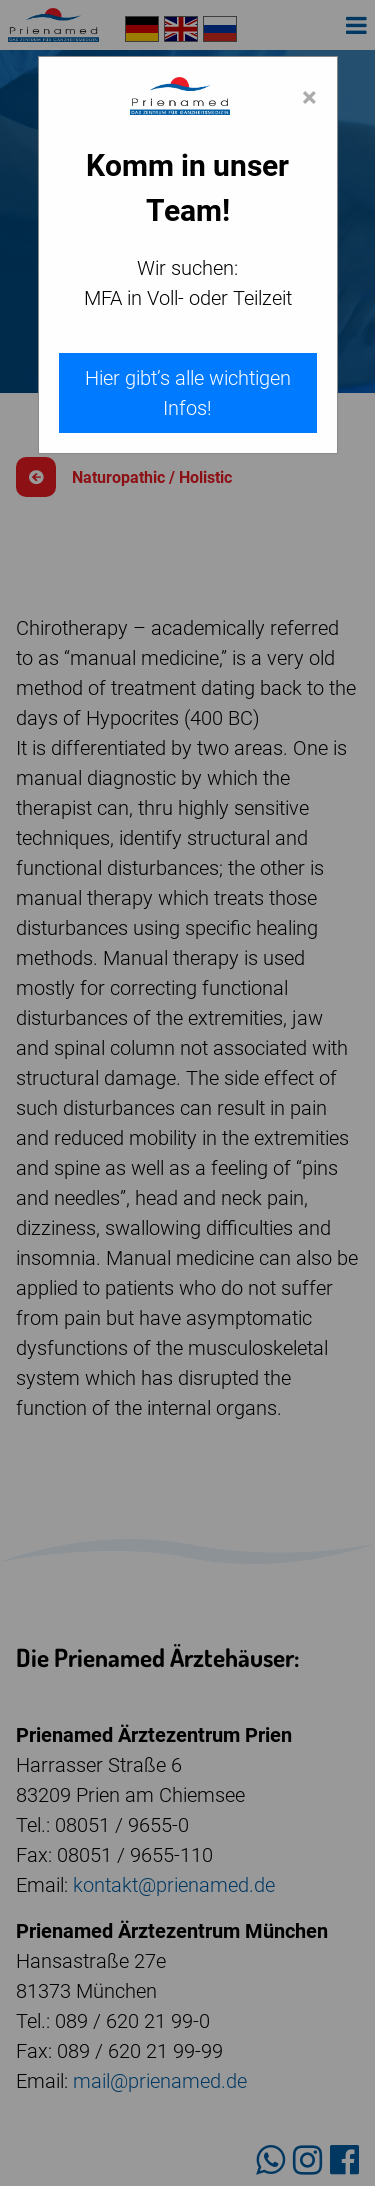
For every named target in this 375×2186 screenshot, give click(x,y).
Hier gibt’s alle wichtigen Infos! (188, 393)
